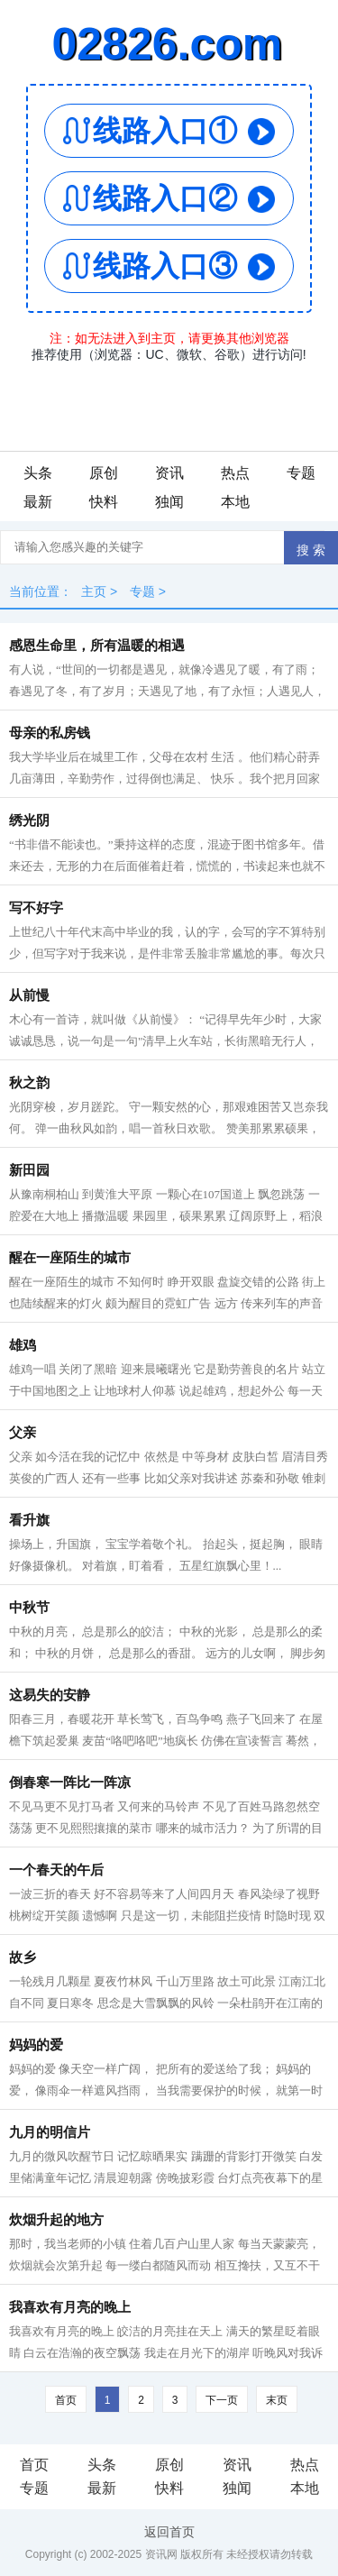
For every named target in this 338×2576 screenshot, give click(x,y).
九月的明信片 (49, 2132)
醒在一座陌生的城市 (70, 1258)
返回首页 (169, 2532)
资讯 (169, 473)
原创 (103, 473)
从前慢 (29, 995)
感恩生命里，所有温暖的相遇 (97, 645)
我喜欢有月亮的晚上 (70, 2307)
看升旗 (29, 1520)
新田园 (29, 1170)
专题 (301, 473)
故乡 (22, 1957)
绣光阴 (29, 820)
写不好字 (36, 908)
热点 (235, 473)
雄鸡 (22, 1345)
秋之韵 (29, 1083)
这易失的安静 (49, 1695)
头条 (37, 473)
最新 (37, 501)
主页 (93, 591)
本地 (235, 501)
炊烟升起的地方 (56, 2220)
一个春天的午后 (56, 1870)
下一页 (222, 2400)
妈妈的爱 (36, 2045)
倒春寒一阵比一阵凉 (70, 1782)
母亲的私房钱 (49, 733)
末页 (277, 2400)
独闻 (169, 501)
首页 (66, 2400)
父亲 (22, 1433)
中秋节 (29, 1607)
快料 (103, 501)
